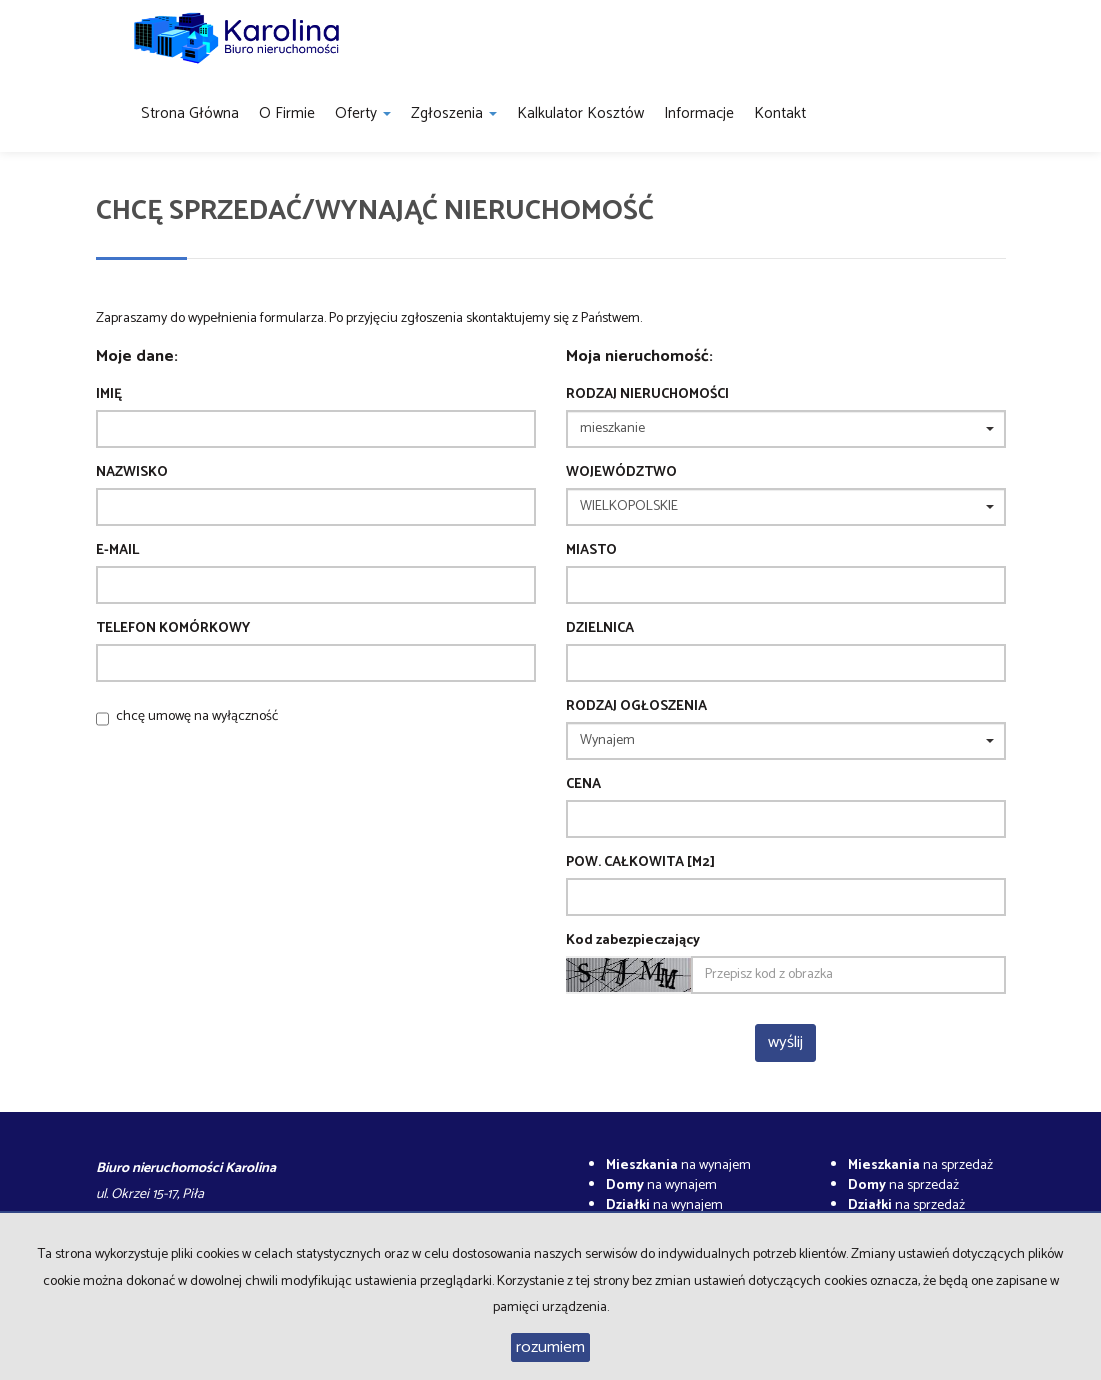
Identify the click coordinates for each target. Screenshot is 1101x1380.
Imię (109, 395)
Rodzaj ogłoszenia (636, 707)
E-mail (117, 551)
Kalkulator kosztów (580, 113)
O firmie (287, 113)
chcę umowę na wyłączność (197, 716)
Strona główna (190, 113)
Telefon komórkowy (173, 629)
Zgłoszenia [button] (454, 113)
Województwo (621, 473)
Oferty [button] (363, 113)
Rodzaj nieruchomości (647, 395)
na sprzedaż (920, 1165)
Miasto (591, 551)
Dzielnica (600, 629)
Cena (583, 785)
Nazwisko (132, 473)
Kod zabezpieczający (633, 941)
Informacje (699, 113)
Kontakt (780, 113)
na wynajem (678, 1165)
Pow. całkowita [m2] (640, 863)
